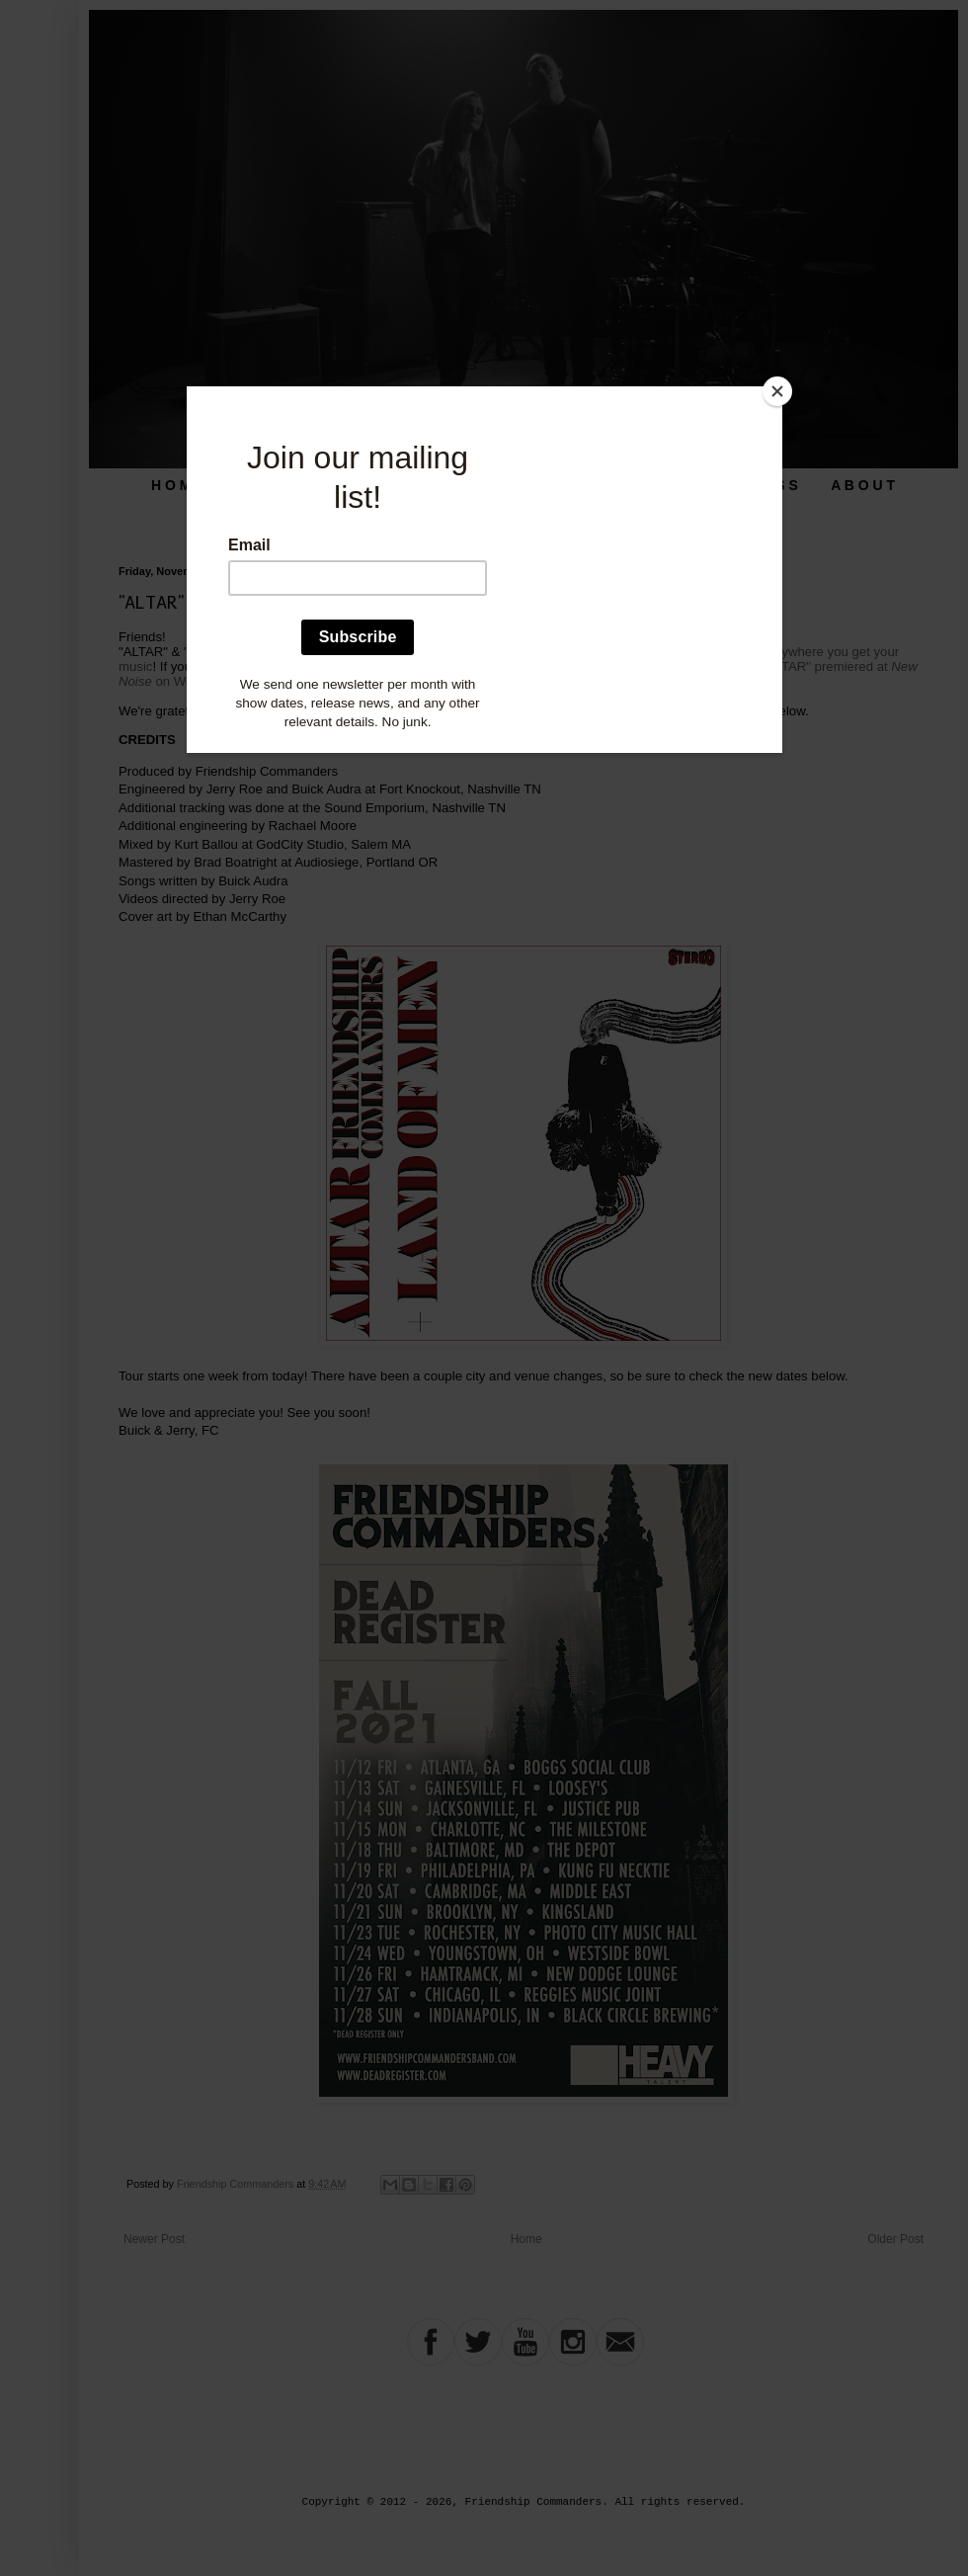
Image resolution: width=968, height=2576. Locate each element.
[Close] (777, 391)
